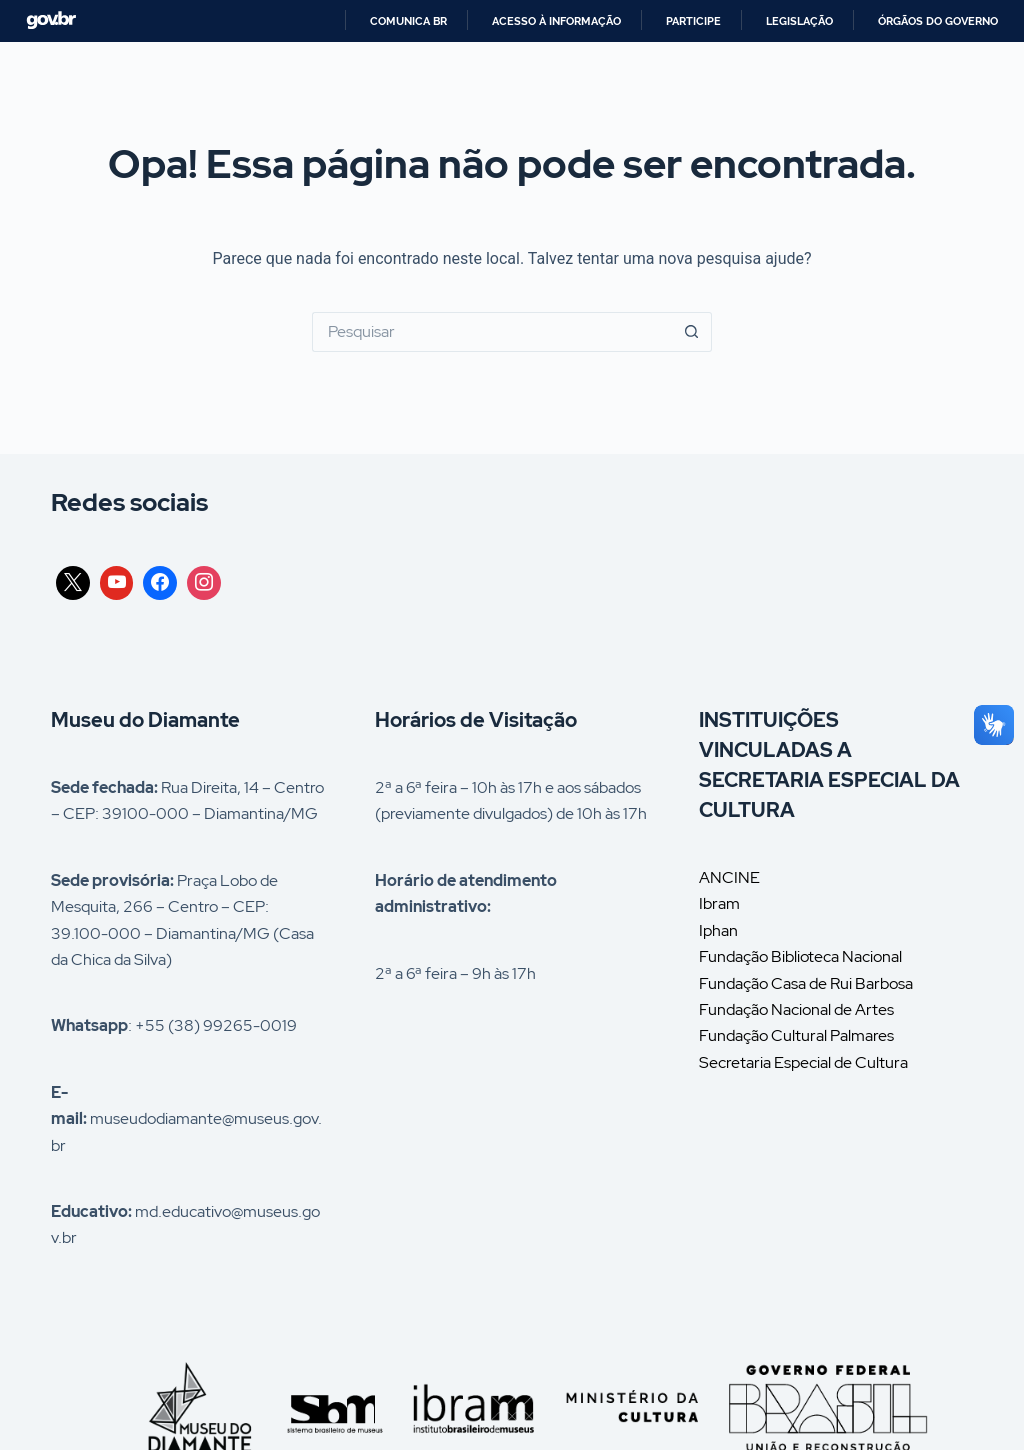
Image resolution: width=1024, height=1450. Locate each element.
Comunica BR (408, 21)
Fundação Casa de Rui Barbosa (806, 983)
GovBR (51, 20)
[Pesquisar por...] (492, 332)
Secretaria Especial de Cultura (803, 1062)
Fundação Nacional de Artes (796, 1009)
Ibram (719, 903)
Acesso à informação (556, 21)
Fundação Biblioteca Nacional (800, 956)
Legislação (799, 21)
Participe (693, 21)
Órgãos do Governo (938, 21)
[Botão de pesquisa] (692, 332)
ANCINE (729, 877)
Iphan (718, 930)
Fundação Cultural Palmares (796, 1035)
